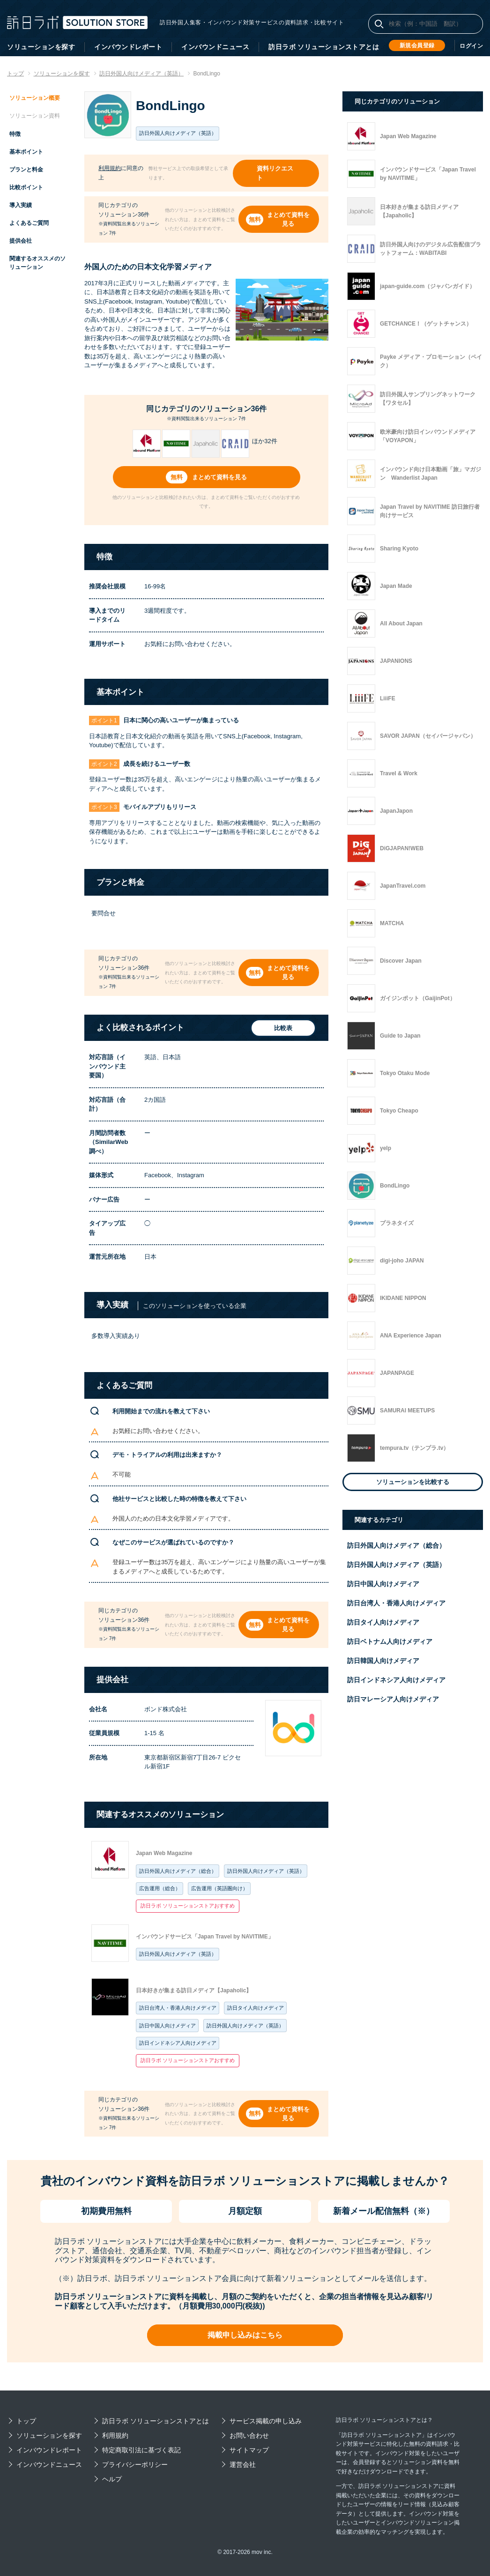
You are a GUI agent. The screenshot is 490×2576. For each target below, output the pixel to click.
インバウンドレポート (128, 47)
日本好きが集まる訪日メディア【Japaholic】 (194, 1990)
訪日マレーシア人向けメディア (393, 1699)
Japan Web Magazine (164, 1853)
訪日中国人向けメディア (167, 2025)
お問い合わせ (249, 2435)
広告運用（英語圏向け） (219, 1888)
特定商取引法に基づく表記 (141, 2450)
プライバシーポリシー (135, 2464)
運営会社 (243, 2464)
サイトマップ (249, 2450)
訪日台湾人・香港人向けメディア (177, 2008)
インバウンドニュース (215, 47)
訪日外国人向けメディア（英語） (265, 1871)
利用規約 (109, 168)
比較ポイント (26, 187)
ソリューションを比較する (412, 1481)
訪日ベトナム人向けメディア (389, 1641)
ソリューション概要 (34, 98)
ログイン (471, 46)
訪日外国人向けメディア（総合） (177, 1871)
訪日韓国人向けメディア (383, 1660)
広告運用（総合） (159, 1888)
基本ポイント (26, 151)
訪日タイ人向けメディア (255, 2008)
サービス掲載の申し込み (266, 2421)
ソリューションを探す (41, 47)
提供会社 (20, 241)
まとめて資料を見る (288, 219)
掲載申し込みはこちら (245, 2335)
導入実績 (20, 205)
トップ (26, 2421)
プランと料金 (26, 169)
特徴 (15, 134)
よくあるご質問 (29, 223)
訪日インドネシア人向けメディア (177, 2043)
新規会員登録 (417, 45)
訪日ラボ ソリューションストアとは (323, 47)
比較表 (283, 1028)
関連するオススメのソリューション (37, 262)
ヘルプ (112, 2479)
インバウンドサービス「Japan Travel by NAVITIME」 (205, 1936)
